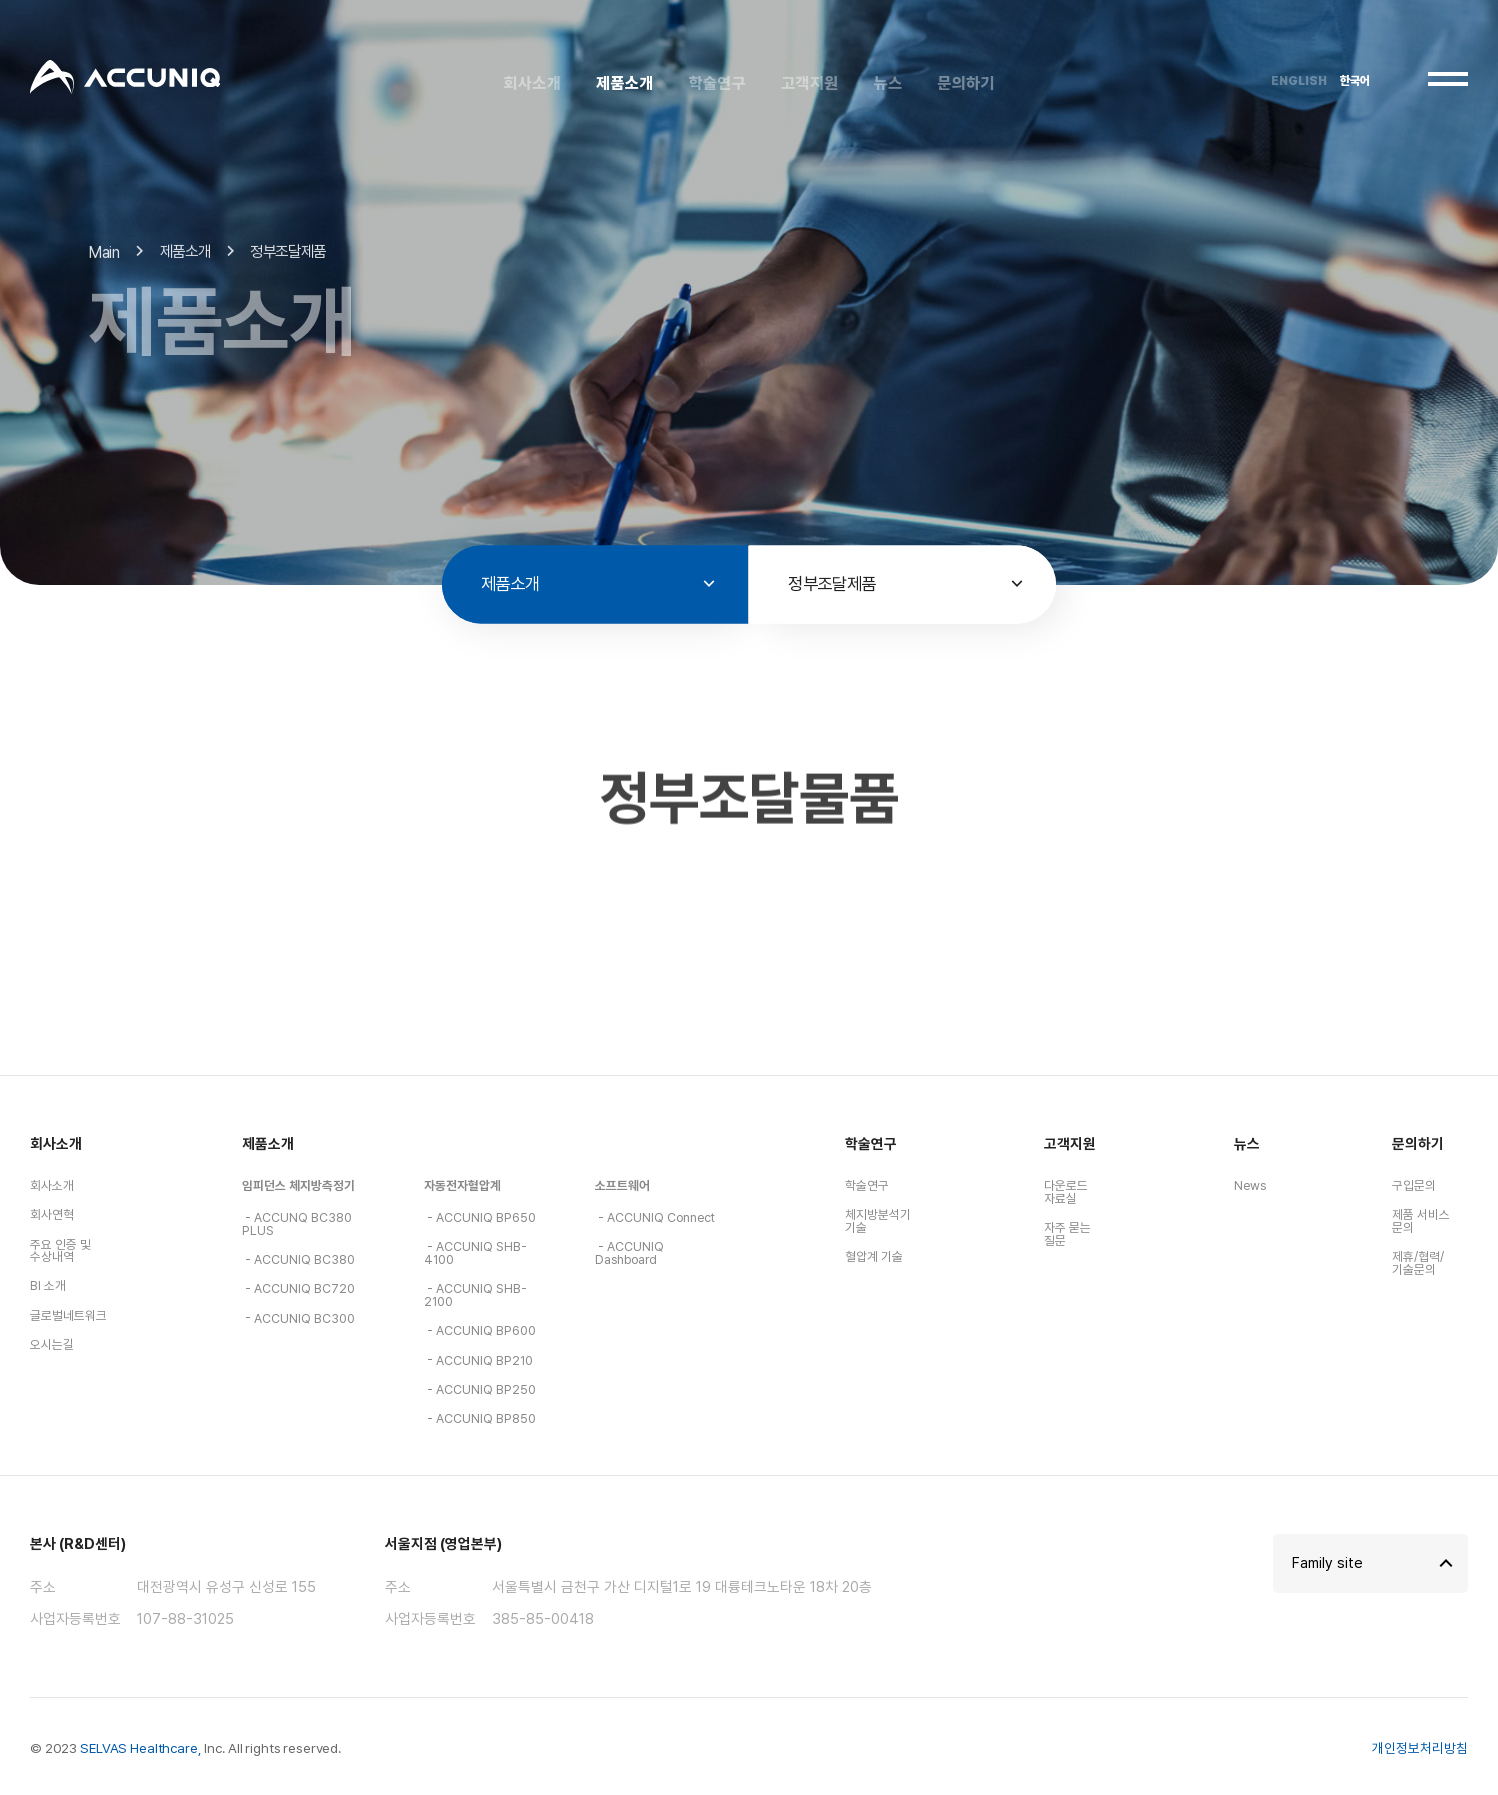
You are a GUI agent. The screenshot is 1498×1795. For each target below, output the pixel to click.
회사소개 (56, 1144)
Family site (1327, 1563)
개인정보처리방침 (1420, 1748)
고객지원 (1070, 1144)
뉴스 (1247, 1144)
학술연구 (871, 1144)
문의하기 (1418, 1144)
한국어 (1355, 81)
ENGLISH (1299, 81)
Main (104, 267)
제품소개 (268, 1144)
